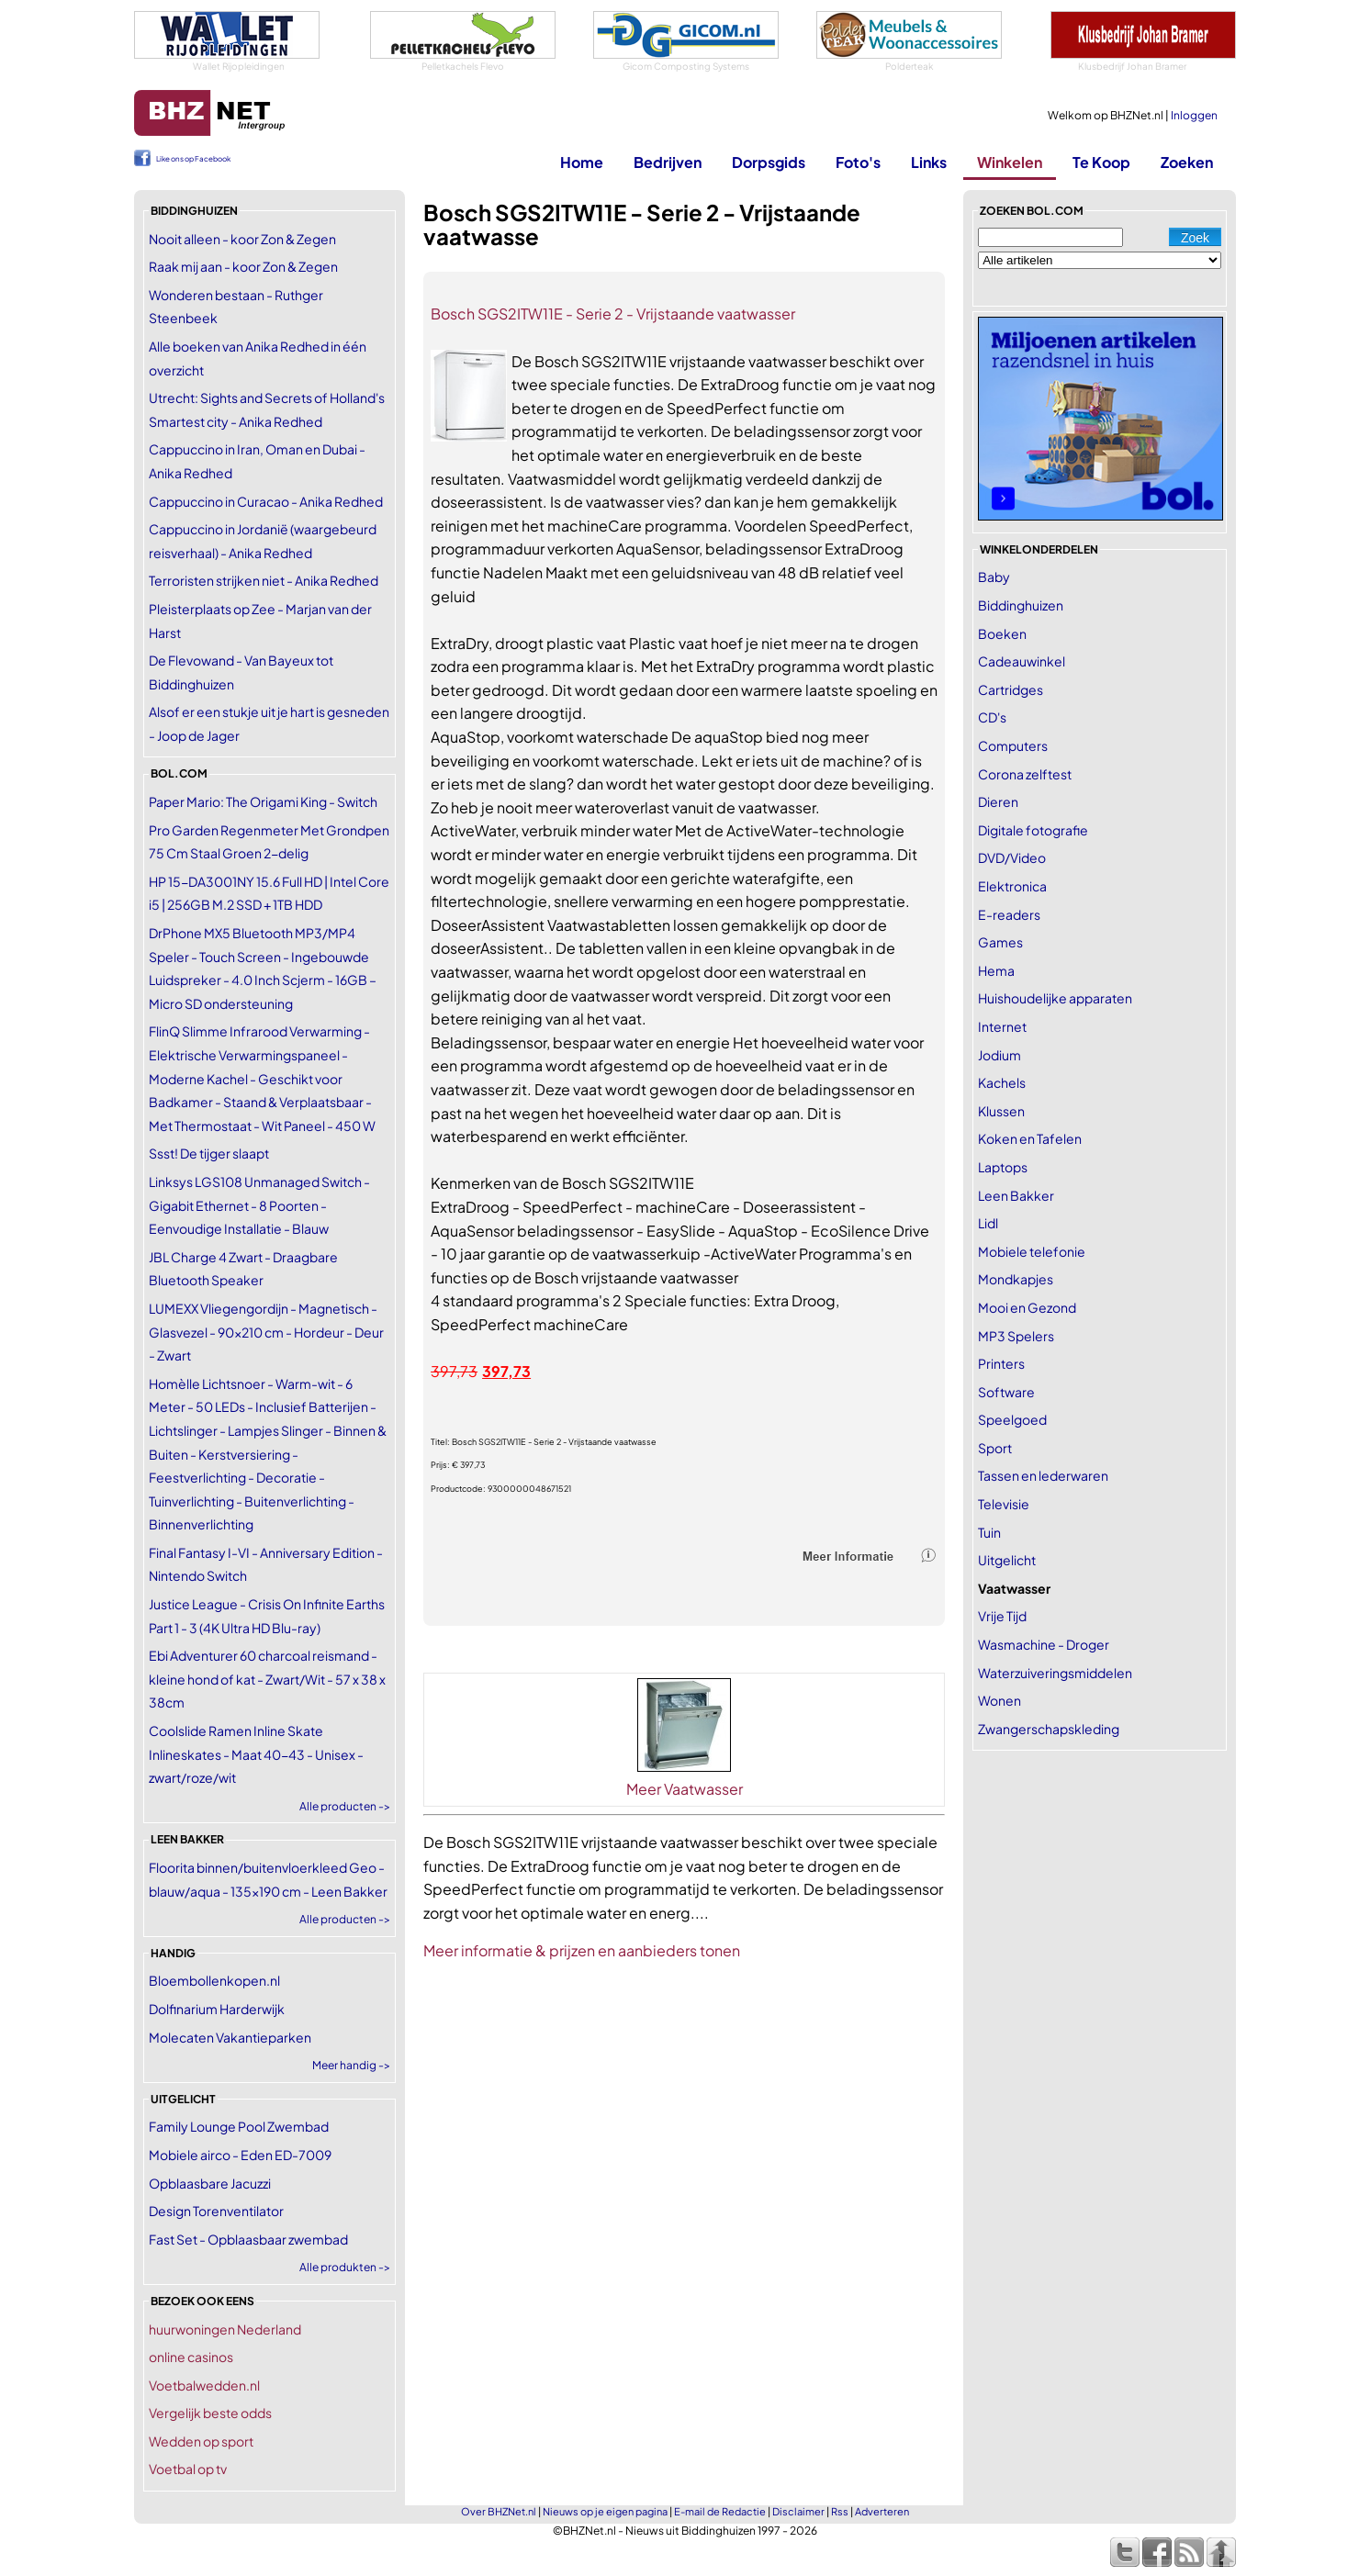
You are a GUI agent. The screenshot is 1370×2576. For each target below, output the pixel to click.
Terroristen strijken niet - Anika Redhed (263, 580)
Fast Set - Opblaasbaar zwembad (248, 2239)
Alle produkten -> (344, 2267)
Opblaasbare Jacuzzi (210, 2183)
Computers (1013, 745)
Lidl (988, 1223)
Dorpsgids (768, 162)
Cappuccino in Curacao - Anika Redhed (266, 501)
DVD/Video (1012, 857)
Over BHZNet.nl (498, 2511)
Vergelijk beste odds (210, 2412)
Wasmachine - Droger (1043, 1644)
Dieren (998, 801)
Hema (996, 970)
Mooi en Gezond (1027, 1307)
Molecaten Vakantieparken (230, 2037)
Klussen (1001, 1111)
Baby (994, 576)
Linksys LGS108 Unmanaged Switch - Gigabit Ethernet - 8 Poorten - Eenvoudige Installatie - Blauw (259, 1205)
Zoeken (1187, 162)
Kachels (1002, 1082)
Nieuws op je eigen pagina (605, 2511)
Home (581, 162)
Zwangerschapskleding (1048, 1728)
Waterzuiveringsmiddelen (1055, 1672)
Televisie (1003, 1503)
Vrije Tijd (1002, 1615)
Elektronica (1012, 886)
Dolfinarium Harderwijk (217, 2008)
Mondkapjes (1015, 1279)
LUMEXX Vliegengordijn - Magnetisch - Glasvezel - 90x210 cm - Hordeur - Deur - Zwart (266, 1331)
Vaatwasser (1014, 1588)
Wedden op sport (201, 2441)
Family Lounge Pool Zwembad (239, 2126)
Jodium (999, 1055)
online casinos (191, 2356)
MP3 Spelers (1016, 1335)
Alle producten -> (344, 1806)
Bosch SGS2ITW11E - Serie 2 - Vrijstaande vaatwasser (613, 313)
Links (929, 162)
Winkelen (1009, 162)
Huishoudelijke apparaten (1055, 998)
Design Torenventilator (216, 2210)
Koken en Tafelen (1030, 1138)
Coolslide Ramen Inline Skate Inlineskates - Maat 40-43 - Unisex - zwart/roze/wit (256, 1754)
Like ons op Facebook (193, 158)
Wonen (999, 1700)
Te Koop (1101, 162)
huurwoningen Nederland (225, 2329)
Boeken (1002, 633)
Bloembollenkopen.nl (214, 1980)
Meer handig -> (351, 2065)
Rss (839, 2511)
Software (1006, 1391)
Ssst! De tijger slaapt (209, 1153)
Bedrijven (668, 162)
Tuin (989, 1532)
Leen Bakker (1016, 1195)
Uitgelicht (1007, 1559)
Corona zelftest (1025, 774)
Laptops (1003, 1167)
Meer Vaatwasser (684, 1788)
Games (1000, 942)
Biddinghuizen (1020, 605)
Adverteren (882, 2511)
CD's (992, 717)
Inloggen (1194, 115)
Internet (1002, 1026)
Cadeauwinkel (1021, 661)
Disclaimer (798, 2511)
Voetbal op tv (188, 2468)
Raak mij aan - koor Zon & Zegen (243, 266)
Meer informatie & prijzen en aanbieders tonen (581, 1950)
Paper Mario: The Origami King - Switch (263, 801)
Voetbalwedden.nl (204, 2385)
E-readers (1009, 914)
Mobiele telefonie (1031, 1251)
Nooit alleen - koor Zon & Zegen (242, 238)
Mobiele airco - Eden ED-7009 (240, 2154)
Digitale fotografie (1033, 830)
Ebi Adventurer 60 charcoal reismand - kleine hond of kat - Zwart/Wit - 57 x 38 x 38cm (267, 1678)
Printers (1001, 1363)
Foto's (858, 162)
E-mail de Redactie (720, 2511)
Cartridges (1010, 689)
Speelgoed (1012, 1419)
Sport (995, 1447)
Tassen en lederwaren (1043, 1475)
